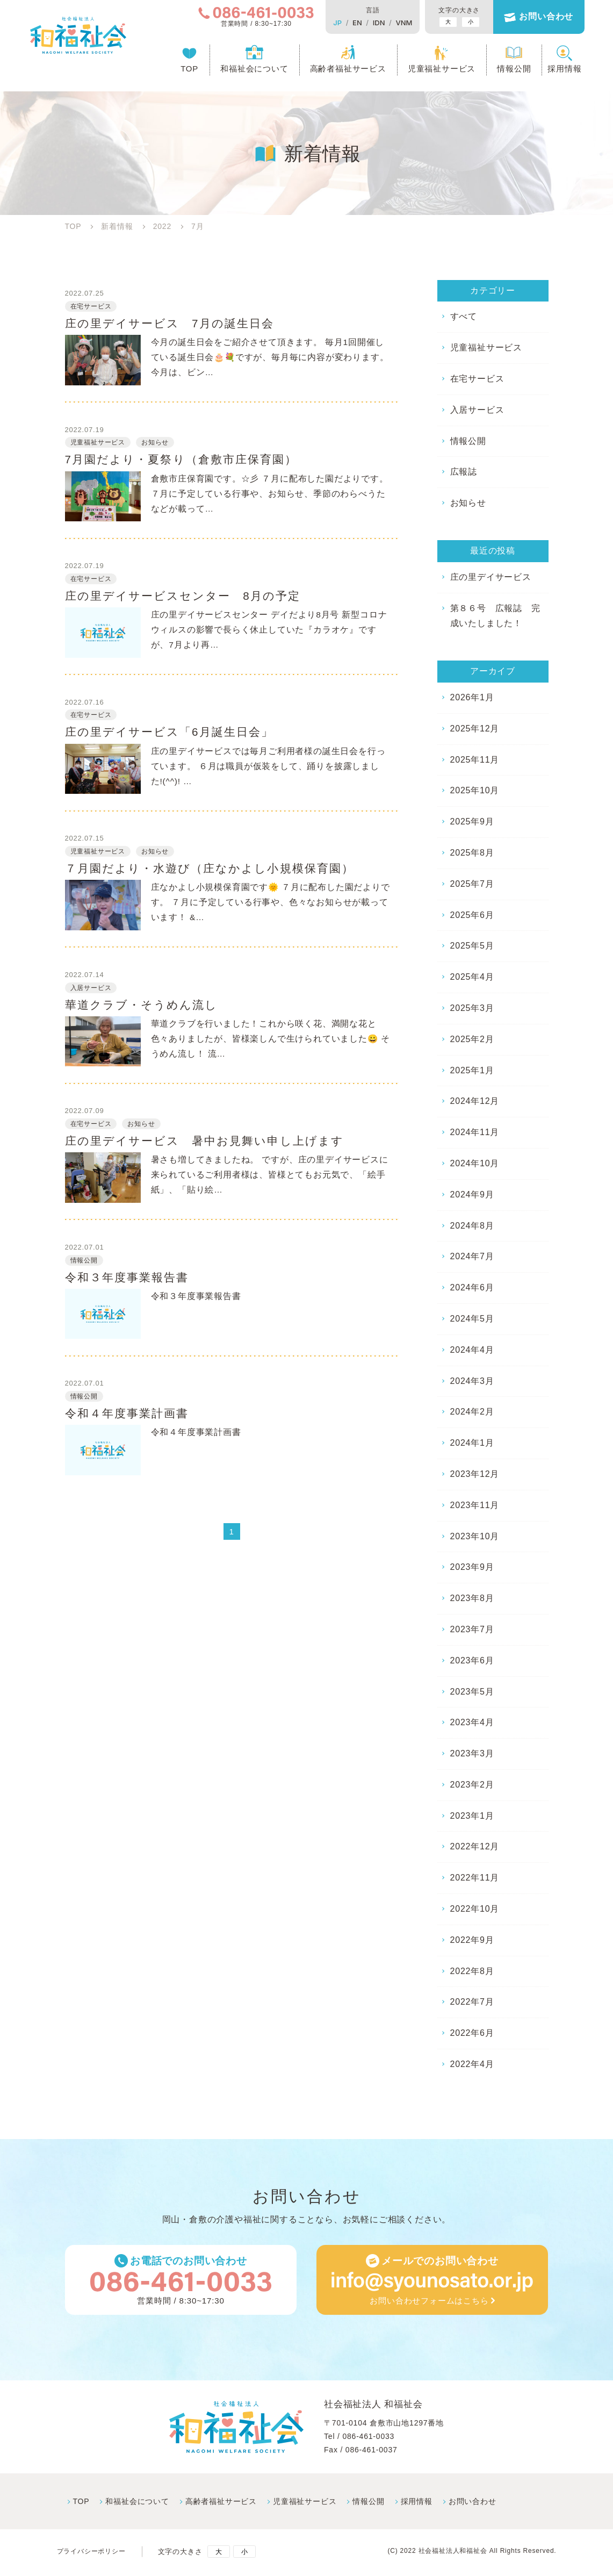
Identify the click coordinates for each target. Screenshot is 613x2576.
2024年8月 (472, 1225)
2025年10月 (475, 790)
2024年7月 (472, 1256)
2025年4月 (472, 976)
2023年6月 (472, 1660)
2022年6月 (472, 2032)
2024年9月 (472, 1194)
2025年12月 (475, 728)
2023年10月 (475, 1536)
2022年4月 (472, 2064)
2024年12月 (475, 1101)
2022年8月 (472, 1971)
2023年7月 (472, 1629)
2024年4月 (472, 1349)
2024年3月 (472, 1381)
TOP (181, 70)
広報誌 (463, 471)
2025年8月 (472, 852)
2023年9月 (472, 1567)
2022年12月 (475, 1846)
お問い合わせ (538, 17)
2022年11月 (475, 1877)
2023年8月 (472, 1598)
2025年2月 (472, 1039)
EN (349, 22)
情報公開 (505, 70)
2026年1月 (472, 697)
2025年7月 (472, 883)
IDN (370, 22)
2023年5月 (472, 1691)
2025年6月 (472, 915)
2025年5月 (472, 945)
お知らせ (468, 502)
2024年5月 (472, 1318)
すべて (463, 316)
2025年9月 (472, 821)
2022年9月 (472, 1939)
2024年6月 (472, 1287)
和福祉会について (245, 70)
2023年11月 (475, 1505)
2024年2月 (472, 1411)
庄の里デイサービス (490, 577)
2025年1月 (472, 1070)
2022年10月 (475, 1908)
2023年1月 (472, 1815)
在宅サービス (477, 378)
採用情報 (556, 70)
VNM (395, 22)
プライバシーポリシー (94, 2553)
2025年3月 (472, 1008)
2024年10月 (475, 1163)
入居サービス (477, 409)
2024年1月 (472, 1442)
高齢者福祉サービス (339, 70)
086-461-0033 (368, 2438)
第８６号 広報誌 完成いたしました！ (495, 616)
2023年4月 (472, 1722)
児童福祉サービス (433, 70)
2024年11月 (475, 1132)
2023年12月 (475, 1474)
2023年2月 (472, 1784)
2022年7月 (472, 2001)
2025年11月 (475, 759)
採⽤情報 (416, 2503)
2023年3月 (472, 1753)
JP (328, 22)
